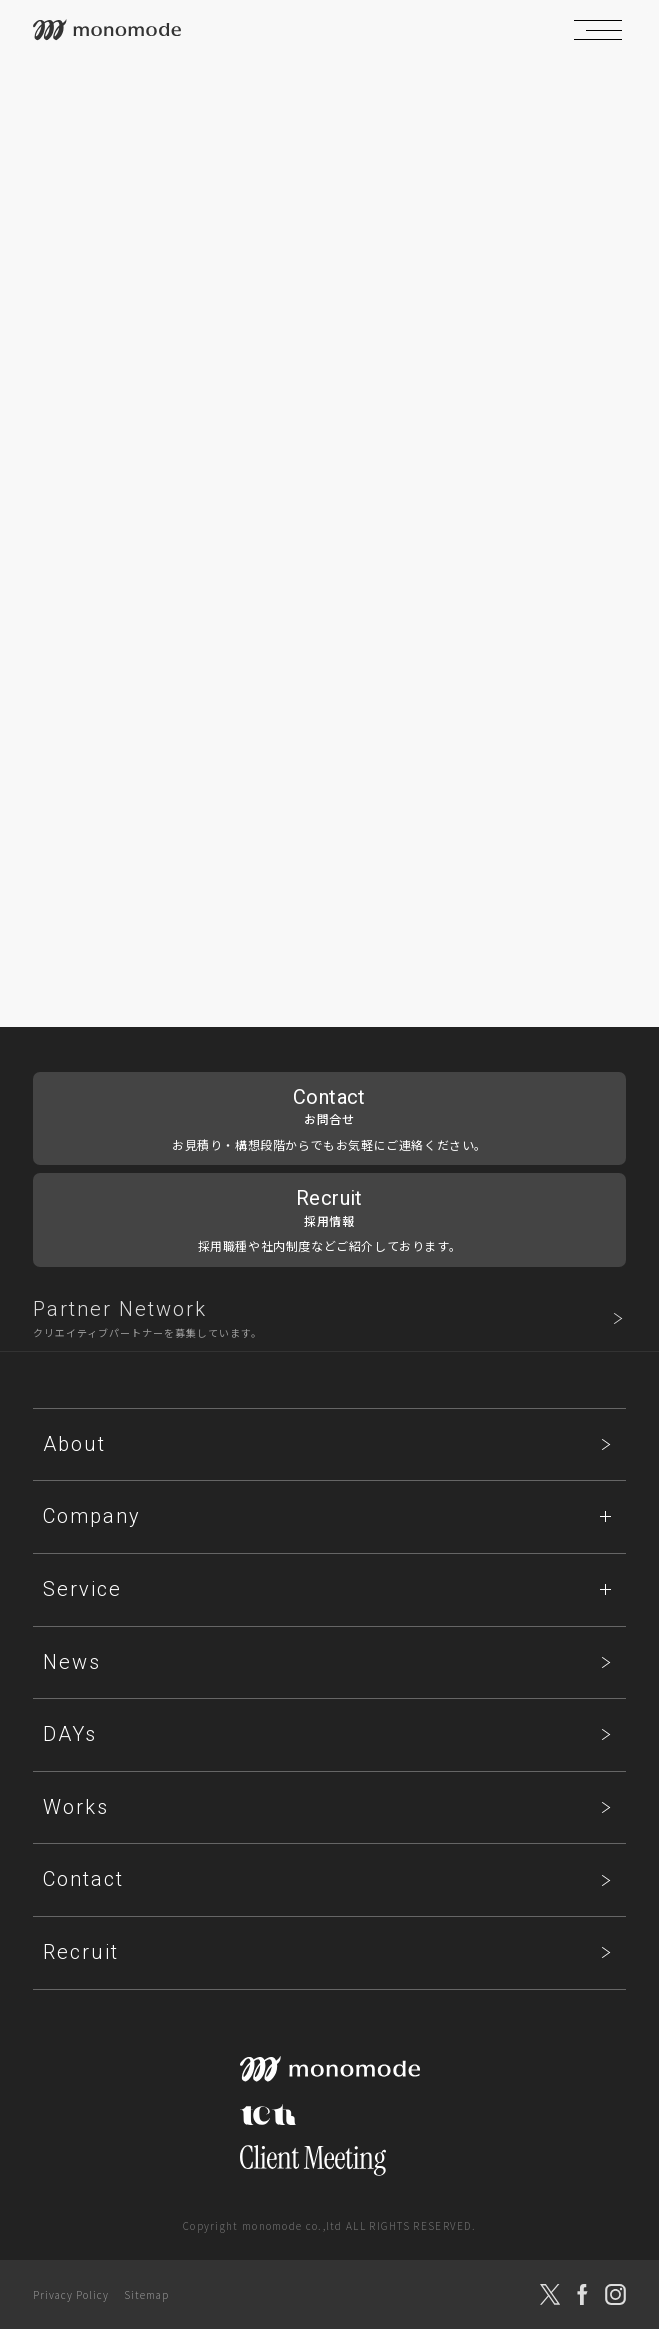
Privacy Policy (71, 2294)
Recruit (81, 1952)
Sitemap (146, 2294)
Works (76, 1807)
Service (82, 1589)
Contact (83, 1879)
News (72, 1662)
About (74, 1444)
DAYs (70, 1734)
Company (92, 1516)
